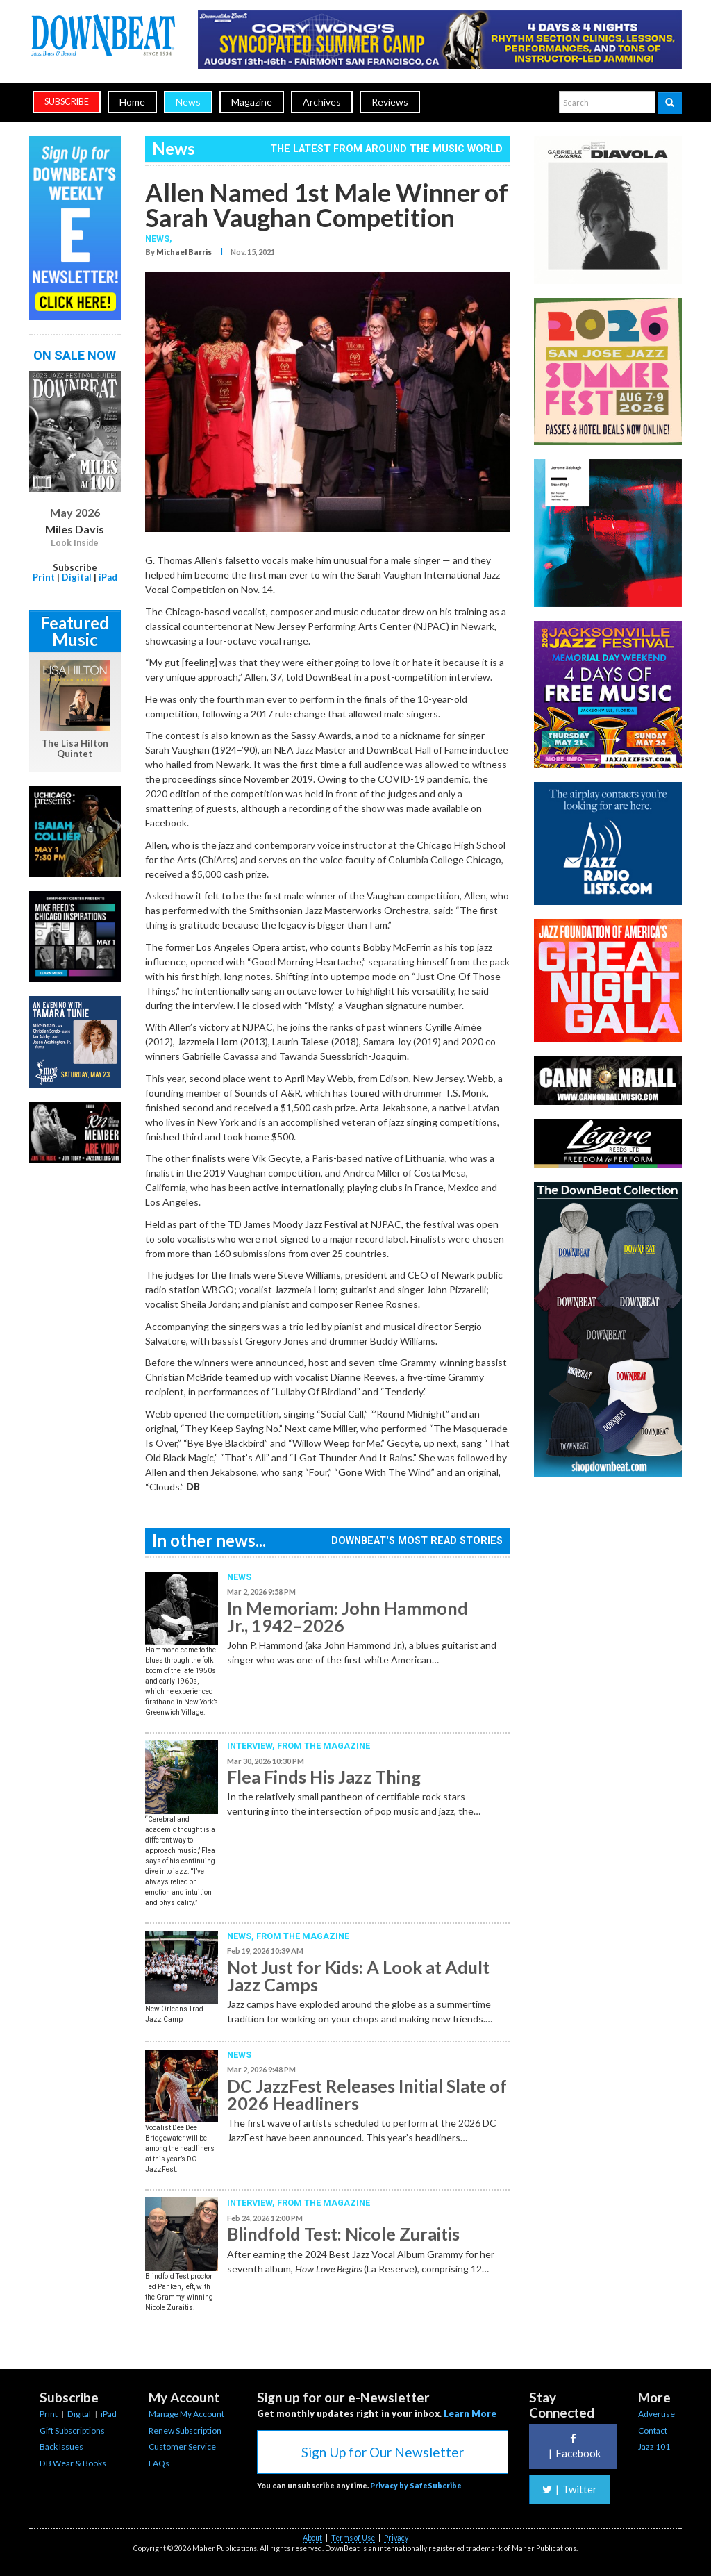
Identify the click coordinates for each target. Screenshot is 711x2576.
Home (132, 102)
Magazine (251, 102)
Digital (77, 577)
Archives (322, 102)
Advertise (656, 2414)
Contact (652, 2430)
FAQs (159, 2463)
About (312, 2538)
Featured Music (74, 631)
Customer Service (182, 2446)
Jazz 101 (654, 2446)
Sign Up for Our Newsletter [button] (382, 2452)
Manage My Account (186, 2414)
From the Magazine (323, 1745)
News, (158, 238)
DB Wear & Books (73, 2463)
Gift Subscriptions (72, 2430)
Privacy (396, 2538)
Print (44, 577)
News (188, 102)
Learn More (470, 2413)
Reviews (389, 102)
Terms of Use (353, 2538)
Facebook (573, 2446)
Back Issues (61, 2446)
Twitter (569, 2489)
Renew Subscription (185, 2430)
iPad (108, 577)
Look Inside (75, 543)
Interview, (252, 1745)
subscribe (66, 102)
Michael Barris (184, 251)
